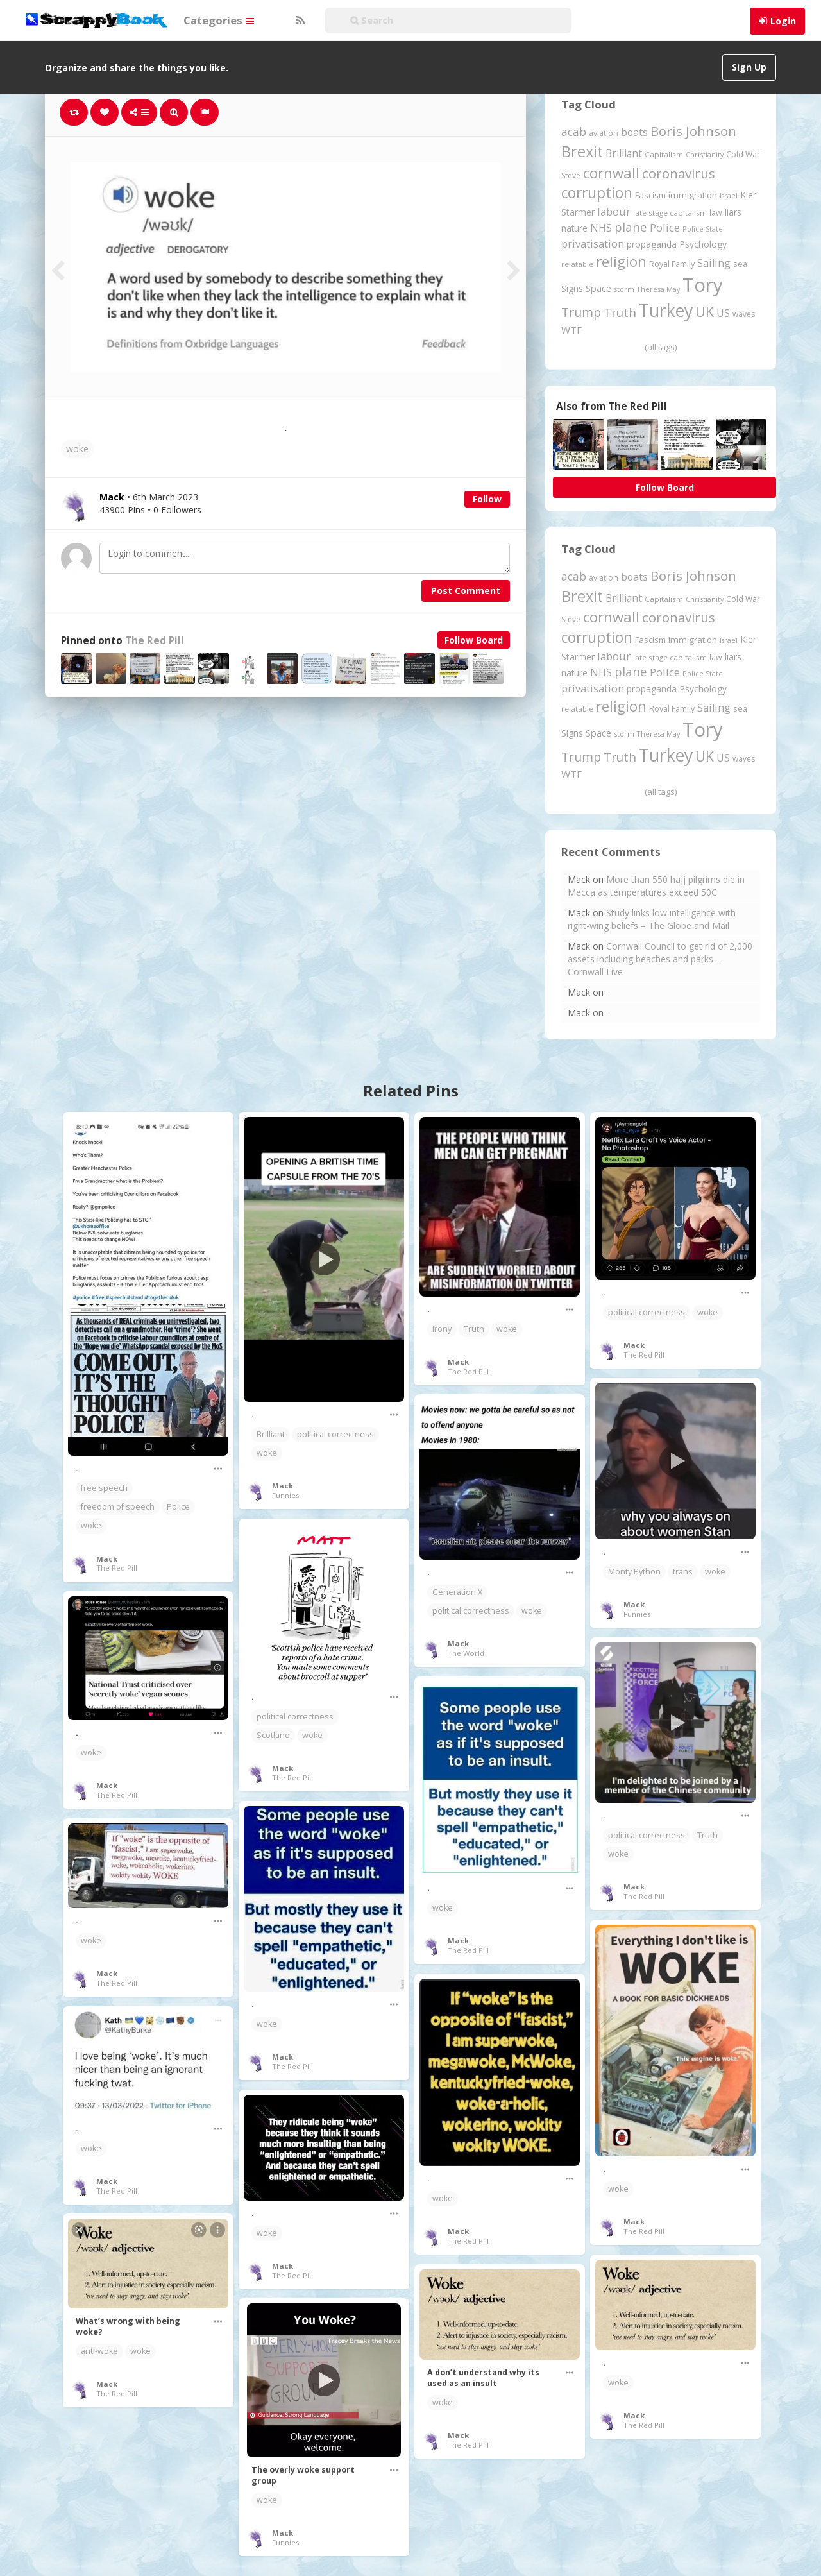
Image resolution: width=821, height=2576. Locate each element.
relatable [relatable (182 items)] (577, 264)
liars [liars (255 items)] (733, 212)
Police (178, 1506)
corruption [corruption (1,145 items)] (596, 193)
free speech (104, 1488)
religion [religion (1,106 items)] (621, 261)
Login (783, 21)
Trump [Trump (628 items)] (581, 312)
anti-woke (99, 2351)
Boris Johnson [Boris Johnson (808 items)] (693, 131)
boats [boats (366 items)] (634, 132)
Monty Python (634, 1571)
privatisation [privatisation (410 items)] (592, 243)
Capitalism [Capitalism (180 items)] (664, 154)
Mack (106, 1559)
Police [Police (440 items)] (665, 227)
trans (683, 1571)
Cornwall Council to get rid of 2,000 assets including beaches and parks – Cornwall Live (660, 959)
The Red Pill (154, 640)
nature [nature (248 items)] (574, 228)
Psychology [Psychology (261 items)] (703, 244)
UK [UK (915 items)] (704, 311)
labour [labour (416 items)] (614, 211)
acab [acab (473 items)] (573, 131)
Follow (487, 499)
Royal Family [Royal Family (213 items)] (672, 264)
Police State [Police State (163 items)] (702, 229)
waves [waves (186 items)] (744, 314)
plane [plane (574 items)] (630, 227)
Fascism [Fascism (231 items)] (650, 195)
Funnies (285, 1495)
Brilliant (271, 1434)
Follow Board (473, 640)
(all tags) (661, 347)
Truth (474, 1329)
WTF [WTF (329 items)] (571, 329)
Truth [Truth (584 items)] (620, 312)
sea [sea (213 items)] (740, 264)
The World (466, 1653)
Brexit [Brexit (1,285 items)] (582, 151)
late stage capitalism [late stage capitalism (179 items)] (670, 213)
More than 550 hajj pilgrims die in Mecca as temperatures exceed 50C (656, 885)
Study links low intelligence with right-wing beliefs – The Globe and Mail (652, 919)
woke (77, 449)
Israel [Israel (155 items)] (729, 195)
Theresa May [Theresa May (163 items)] (658, 289)
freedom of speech (118, 1506)
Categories (218, 20)
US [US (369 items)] (723, 313)
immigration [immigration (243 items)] (692, 195)
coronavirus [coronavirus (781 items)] (678, 173)
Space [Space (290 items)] (598, 288)
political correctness (335, 1434)
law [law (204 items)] (715, 212)
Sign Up (749, 67)
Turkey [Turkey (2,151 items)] (666, 310)
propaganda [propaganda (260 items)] (652, 244)
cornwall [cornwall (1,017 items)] (611, 172)
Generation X (457, 1592)
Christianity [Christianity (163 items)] (705, 154)
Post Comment (465, 590)
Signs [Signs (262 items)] (572, 288)
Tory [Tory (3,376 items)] (702, 285)
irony (442, 1329)
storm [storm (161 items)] (624, 289)
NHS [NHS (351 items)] (601, 228)
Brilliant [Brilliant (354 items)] (623, 153)
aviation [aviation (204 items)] (603, 133)
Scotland (273, 1735)
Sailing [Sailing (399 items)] (714, 263)
